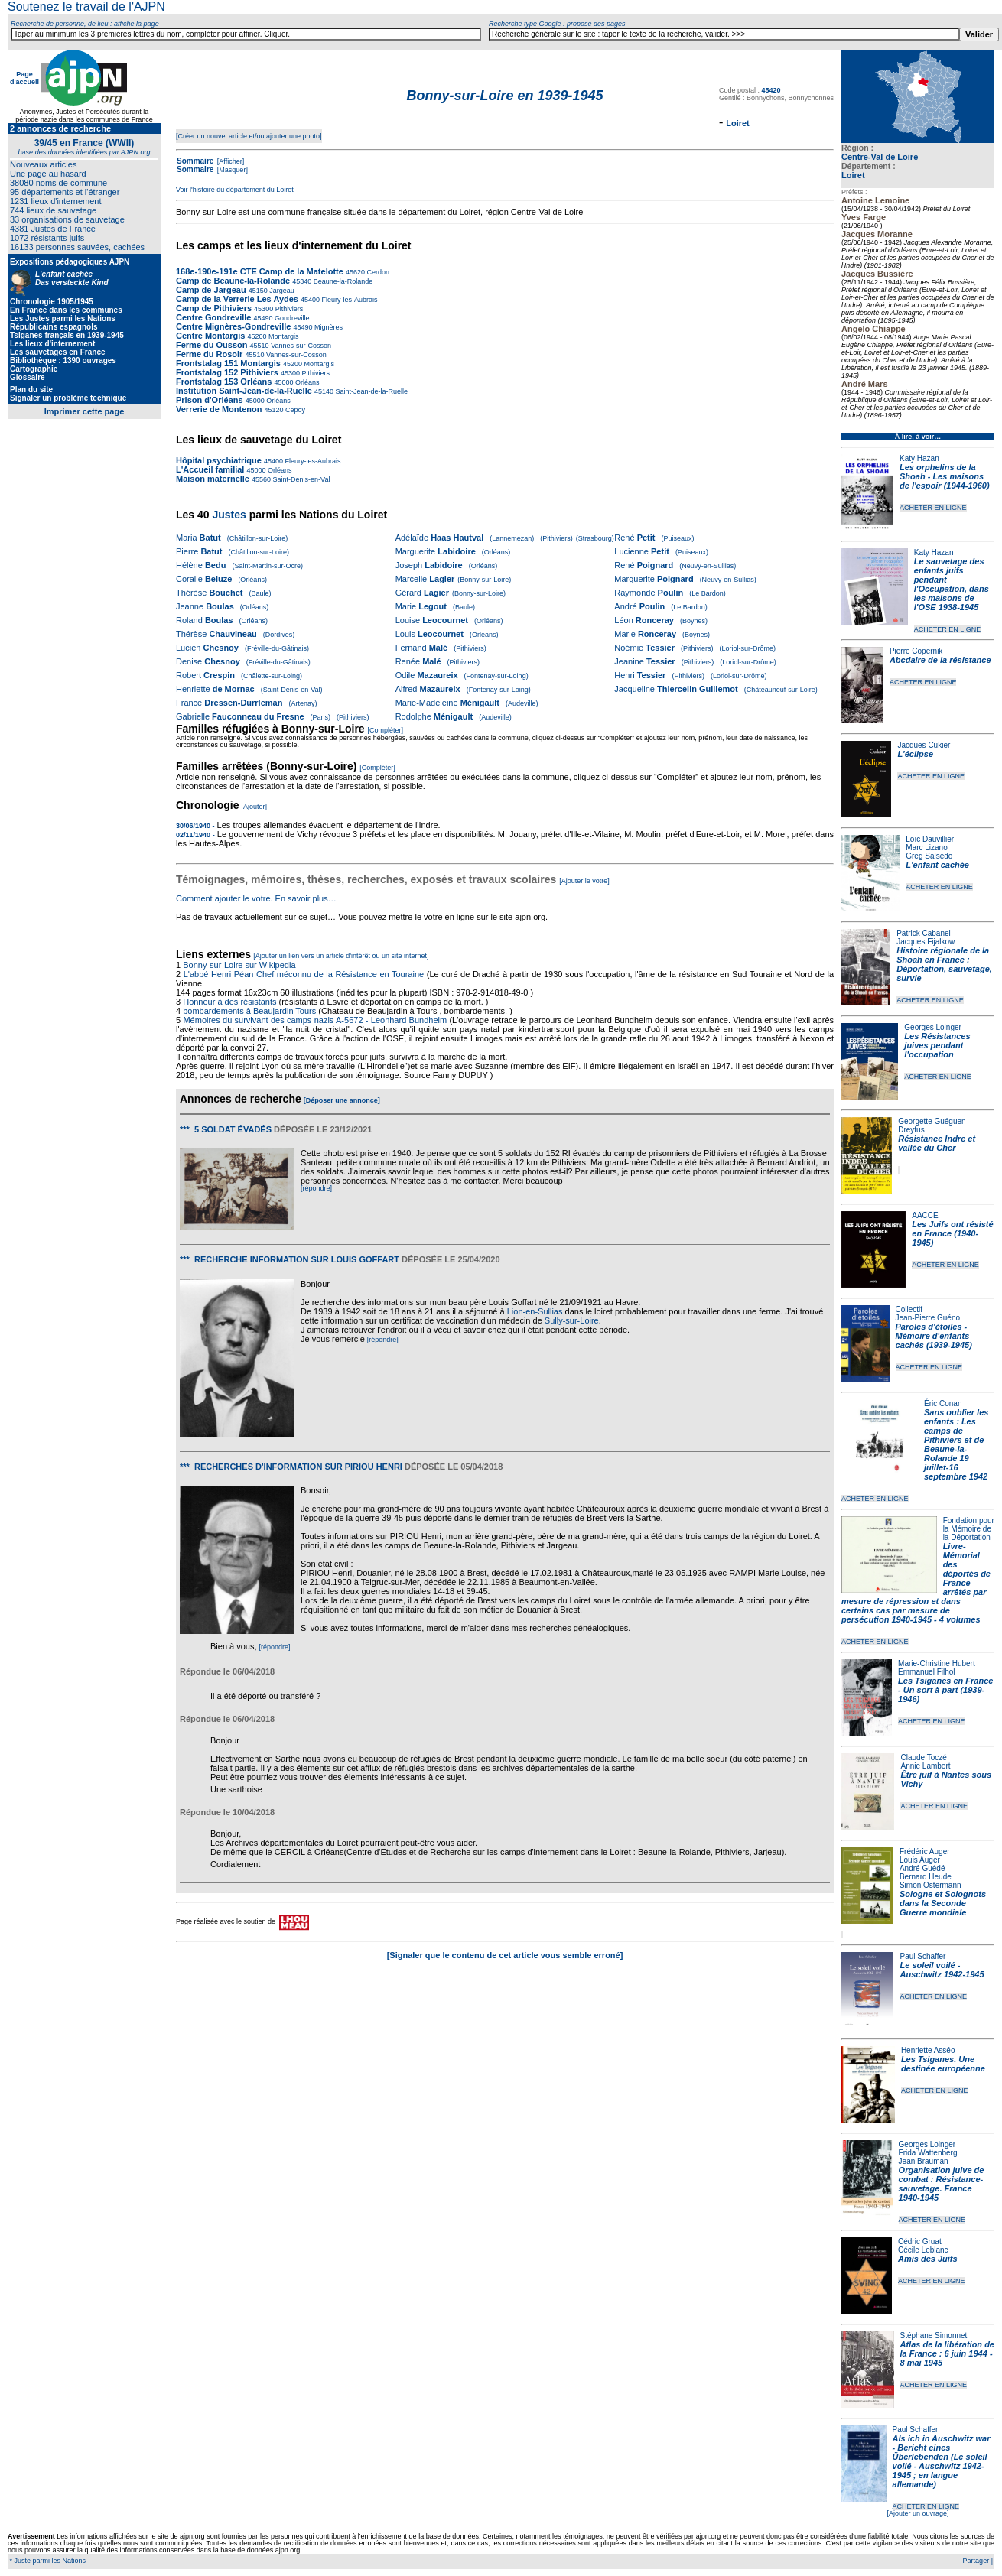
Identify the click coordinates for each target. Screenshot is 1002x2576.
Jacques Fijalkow (925, 941)
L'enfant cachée (937, 864)
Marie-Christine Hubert (936, 1663)
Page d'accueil (24, 78)
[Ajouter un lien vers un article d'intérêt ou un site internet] (340, 956)
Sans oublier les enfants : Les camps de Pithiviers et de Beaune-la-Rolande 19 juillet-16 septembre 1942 (956, 1444)
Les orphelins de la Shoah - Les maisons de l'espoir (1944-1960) (945, 476)
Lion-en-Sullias (535, 1311)
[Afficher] (229, 161)
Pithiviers (288, 309)
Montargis (283, 336)
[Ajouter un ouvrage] (917, 2513)
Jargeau (281, 290)
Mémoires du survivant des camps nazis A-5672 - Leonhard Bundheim (315, 1020)
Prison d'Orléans (209, 399)
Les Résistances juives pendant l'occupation (937, 1045)
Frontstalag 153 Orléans (224, 381)
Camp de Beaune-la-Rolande (234, 280)
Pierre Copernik (916, 651)
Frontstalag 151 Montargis (228, 363)
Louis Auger (920, 1860)
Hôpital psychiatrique (219, 460)
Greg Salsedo (929, 856)
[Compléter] (385, 730)
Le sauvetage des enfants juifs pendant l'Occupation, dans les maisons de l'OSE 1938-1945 (951, 584)
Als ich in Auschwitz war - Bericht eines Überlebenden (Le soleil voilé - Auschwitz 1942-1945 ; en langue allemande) (942, 2461)
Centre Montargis (210, 335)
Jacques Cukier (923, 745)
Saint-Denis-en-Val (300, 479)
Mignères (327, 327)
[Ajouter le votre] (584, 881)
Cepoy (295, 410)
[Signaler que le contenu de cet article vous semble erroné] (505, 1955)
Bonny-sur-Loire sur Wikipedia (240, 965)
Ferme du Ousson (212, 344)
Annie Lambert (925, 1766)
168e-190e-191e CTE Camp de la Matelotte (259, 271)
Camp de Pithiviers (214, 308)
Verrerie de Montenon (219, 409)
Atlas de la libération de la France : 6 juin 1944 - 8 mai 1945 (947, 2353)
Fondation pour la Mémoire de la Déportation (968, 1528)
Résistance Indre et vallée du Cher (936, 1143)
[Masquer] (231, 170)
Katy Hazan (919, 458)
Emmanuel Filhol (926, 1672)
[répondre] (316, 1188)
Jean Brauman (923, 2161)
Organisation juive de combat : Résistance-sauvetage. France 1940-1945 (941, 2183)
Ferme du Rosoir (209, 354)
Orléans (306, 382)
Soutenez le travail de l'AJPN (86, 6)
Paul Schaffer (922, 1956)
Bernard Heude (926, 1877)
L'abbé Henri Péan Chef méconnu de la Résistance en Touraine (304, 974)
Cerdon (377, 272)
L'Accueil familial (210, 469)
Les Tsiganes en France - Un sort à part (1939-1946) (945, 1690)
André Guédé (922, 1868)
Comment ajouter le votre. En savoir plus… (256, 898)
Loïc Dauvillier (930, 839)
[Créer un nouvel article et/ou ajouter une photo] (249, 136)
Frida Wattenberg (928, 2153)
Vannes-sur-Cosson (300, 345)
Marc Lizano (926, 847)
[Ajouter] (255, 806)
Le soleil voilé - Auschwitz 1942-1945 (942, 1969)
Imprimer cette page (84, 411)
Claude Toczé (923, 1757)
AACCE (925, 1215)
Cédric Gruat (920, 2241)
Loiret (853, 175)
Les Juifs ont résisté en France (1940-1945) (952, 1233)
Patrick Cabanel (923, 933)
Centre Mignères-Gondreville (234, 326)
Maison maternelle (212, 478)
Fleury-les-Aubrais (349, 300)
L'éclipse (915, 754)
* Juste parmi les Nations (47, 2561)
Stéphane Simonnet (934, 2335)
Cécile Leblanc (923, 2250)
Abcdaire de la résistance (940, 659)
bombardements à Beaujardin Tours (249, 1010)
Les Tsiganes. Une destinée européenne (943, 2064)
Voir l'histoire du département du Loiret (235, 189)
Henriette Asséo (928, 2050)
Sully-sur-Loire (572, 1320)
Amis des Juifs (928, 2258)
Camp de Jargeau (212, 289)
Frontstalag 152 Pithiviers (227, 372)
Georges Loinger (932, 1027)
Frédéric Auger (925, 1851)
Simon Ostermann (930, 1885)
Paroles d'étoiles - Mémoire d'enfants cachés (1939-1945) (934, 1336)
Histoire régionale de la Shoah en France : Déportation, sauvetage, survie (944, 964)
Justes (229, 514)
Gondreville (291, 318)
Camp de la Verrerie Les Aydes (238, 299)
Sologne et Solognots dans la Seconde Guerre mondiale (943, 1903)
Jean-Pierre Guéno (928, 1318)
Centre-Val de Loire (879, 156)
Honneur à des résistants (229, 1001)
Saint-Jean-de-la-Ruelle (370, 391)
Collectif (909, 1309)
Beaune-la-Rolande (341, 281)
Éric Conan (942, 1403)
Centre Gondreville (214, 317)
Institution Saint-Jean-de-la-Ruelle (245, 390)
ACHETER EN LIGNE (933, 508)
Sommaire (195, 161)
